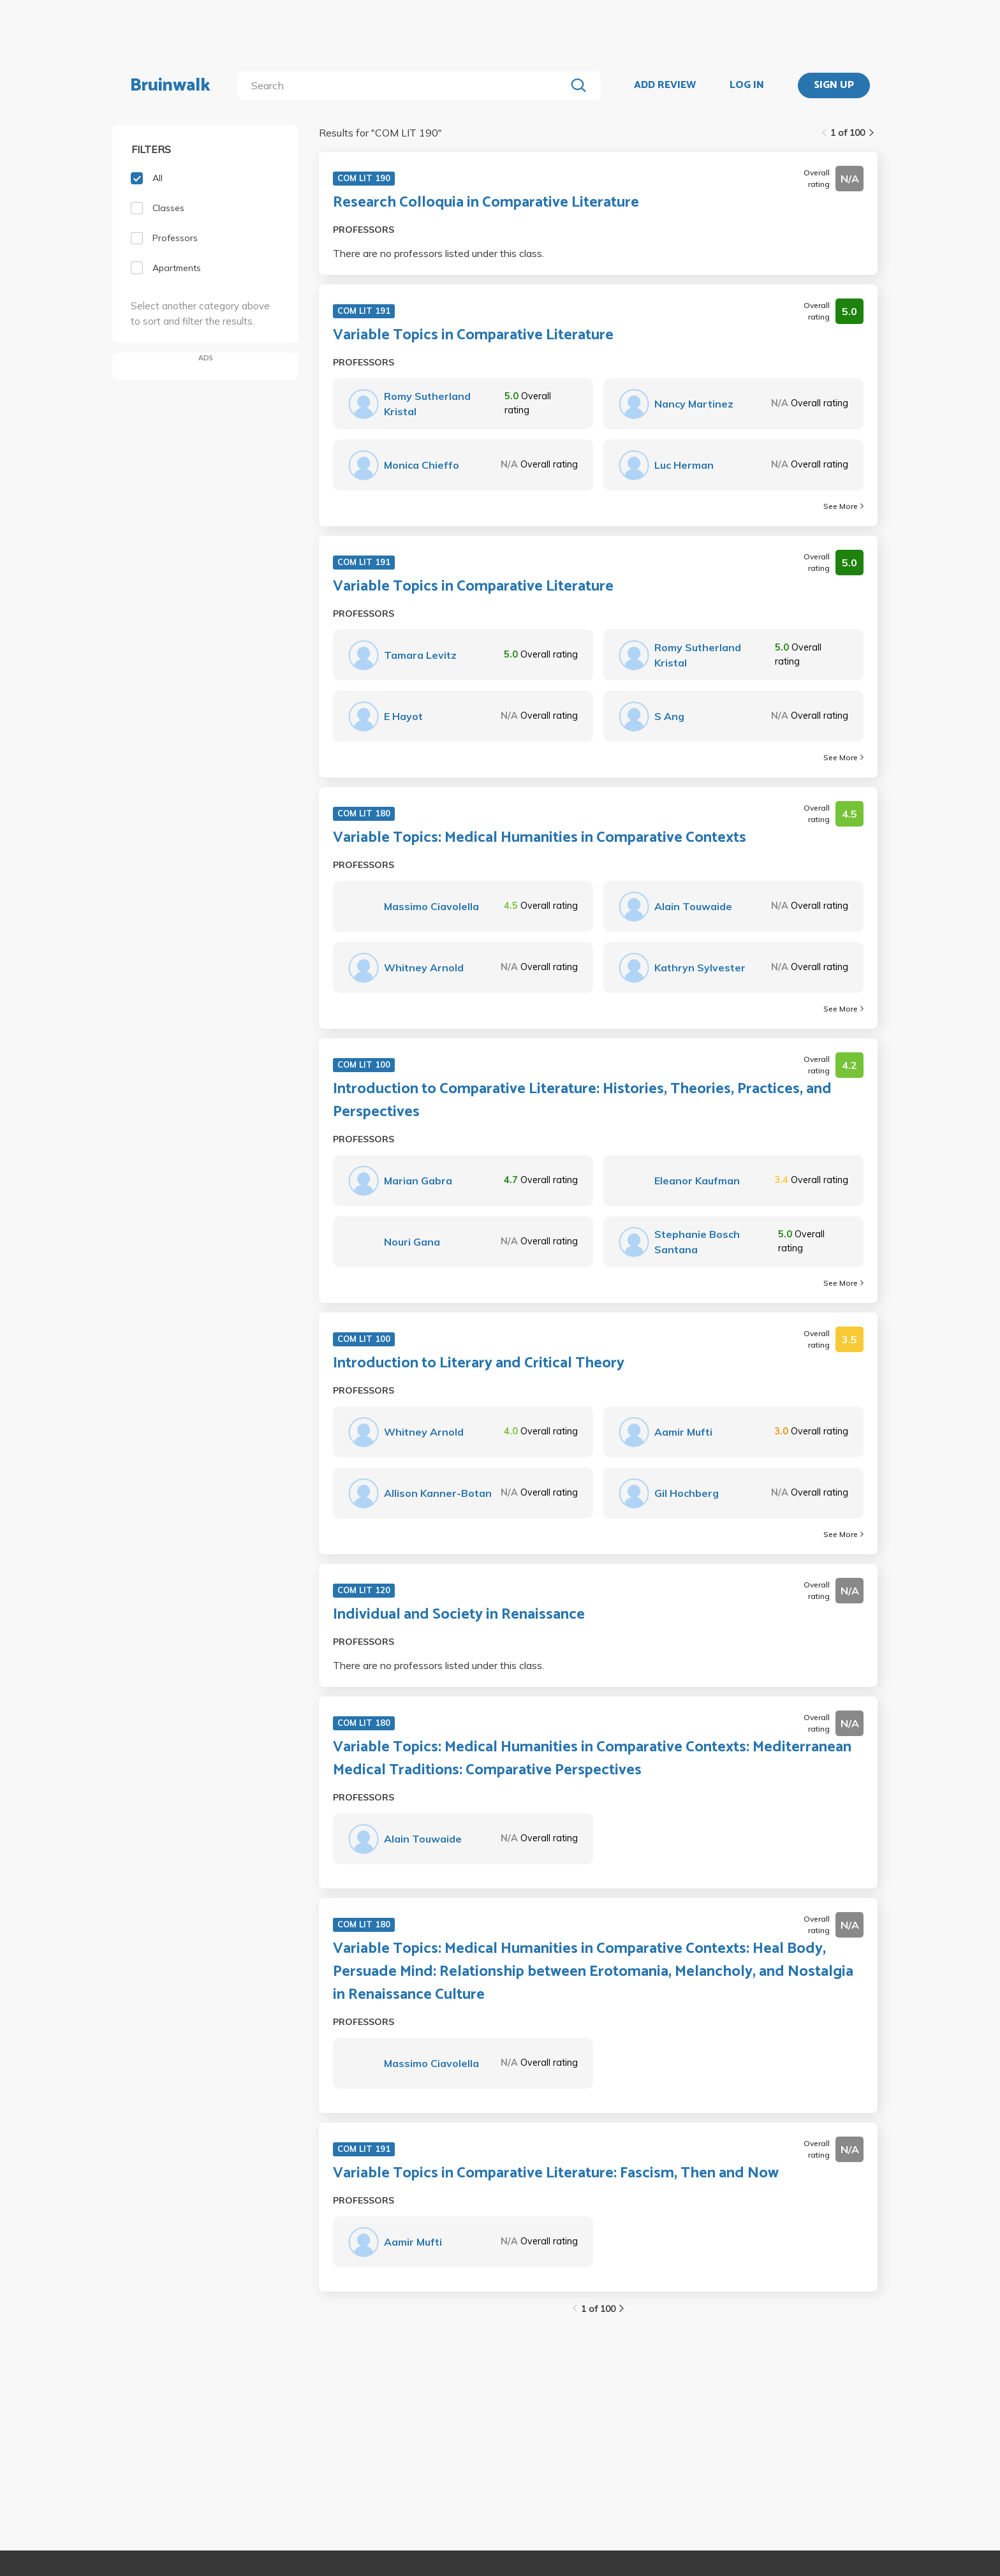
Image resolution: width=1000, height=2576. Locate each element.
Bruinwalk (170, 85)
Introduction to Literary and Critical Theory (478, 1363)
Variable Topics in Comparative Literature (473, 335)
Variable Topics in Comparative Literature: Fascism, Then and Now (556, 2173)
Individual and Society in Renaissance (459, 1614)
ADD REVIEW (665, 85)
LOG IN (747, 85)
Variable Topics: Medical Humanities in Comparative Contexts (539, 838)
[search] (404, 85)
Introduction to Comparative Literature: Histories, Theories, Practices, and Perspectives (582, 1101)
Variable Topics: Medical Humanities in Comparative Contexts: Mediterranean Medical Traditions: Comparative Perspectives (592, 1759)
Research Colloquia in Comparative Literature (486, 202)
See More (843, 506)
